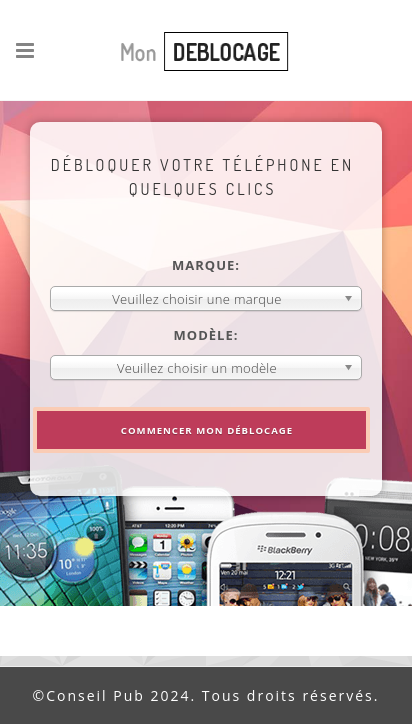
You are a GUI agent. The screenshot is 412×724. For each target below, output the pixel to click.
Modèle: (206, 335)
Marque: (206, 265)
